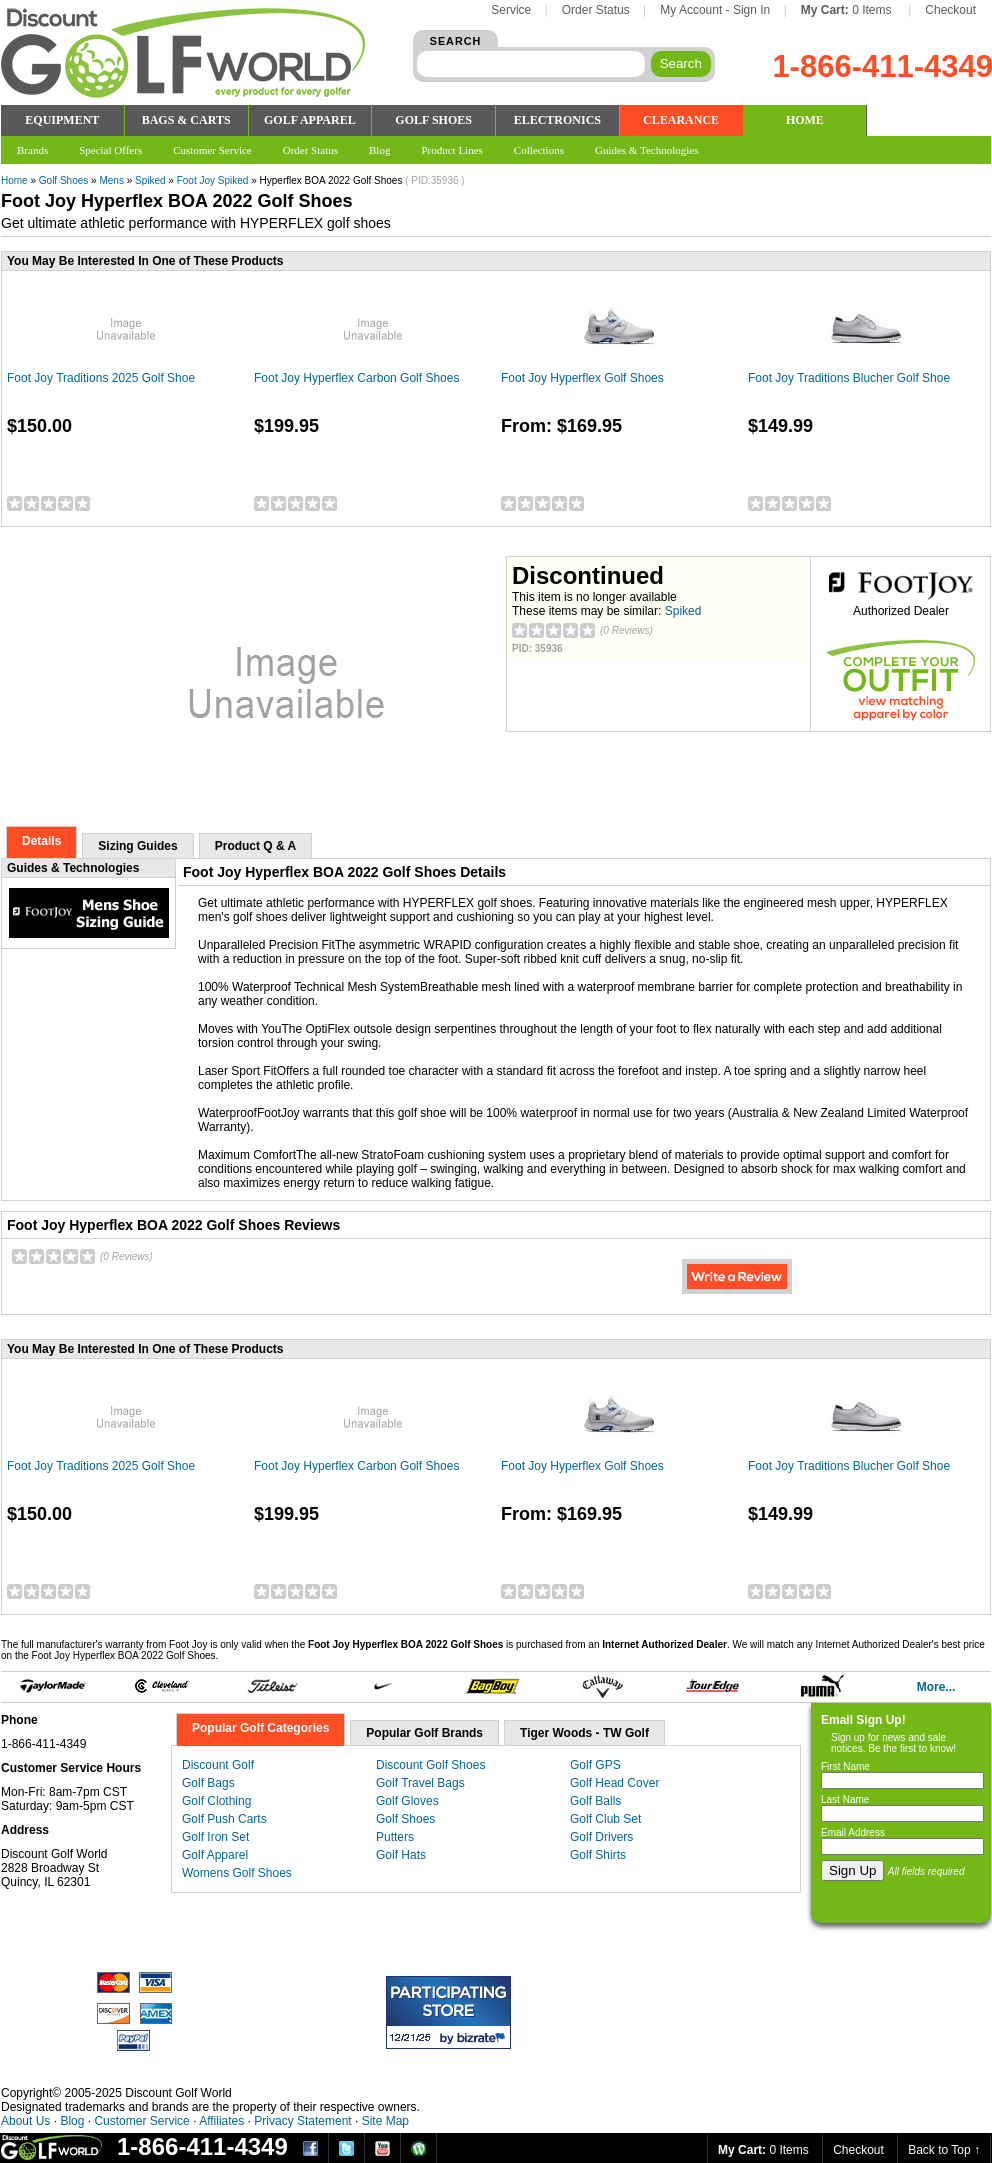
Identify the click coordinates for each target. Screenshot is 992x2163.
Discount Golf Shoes (430, 1765)
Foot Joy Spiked (213, 180)
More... (936, 1687)
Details (41, 841)
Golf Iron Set (215, 1837)
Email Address (853, 1832)
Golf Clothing (216, 1801)
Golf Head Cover (614, 1783)
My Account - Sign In (715, 10)
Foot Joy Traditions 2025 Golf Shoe (101, 378)
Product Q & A (256, 846)
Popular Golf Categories (260, 1728)
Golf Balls (595, 1801)
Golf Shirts (598, 1855)
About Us (25, 2121)
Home (14, 180)
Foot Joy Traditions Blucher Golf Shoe (849, 378)
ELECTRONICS (557, 120)
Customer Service (141, 2121)
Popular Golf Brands (424, 1733)
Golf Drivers (601, 1837)
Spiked (150, 180)
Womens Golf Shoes (237, 1873)
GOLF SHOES (433, 120)
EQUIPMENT (62, 120)
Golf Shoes (63, 180)
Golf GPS (595, 1765)
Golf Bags (208, 1783)
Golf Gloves (407, 1801)
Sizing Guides (137, 846)
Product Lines (451, 150)
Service (511, 10)
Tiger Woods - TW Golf (584, 1733)
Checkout (950, 10)
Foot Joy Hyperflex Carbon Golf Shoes (356, 378)
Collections (539, 150)
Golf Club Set (605, 1819)
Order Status (596, 10)
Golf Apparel (215, 1855)
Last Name (845, 1799)
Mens (111, 180)
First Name (845, 1766)
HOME (805, 120)
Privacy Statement (302, 2121)
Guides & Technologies (647, 150)
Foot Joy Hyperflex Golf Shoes (582, 378)
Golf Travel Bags (420, 1783)
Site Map (385, 2121)
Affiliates (221, 2121)
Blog (72, 2121)
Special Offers (110, 150)
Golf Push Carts (224, 1819)
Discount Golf (218, 1765)
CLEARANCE (681, 120)
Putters (395, 1837)
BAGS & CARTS (186, 120)
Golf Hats (401, 1855)
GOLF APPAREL (310, 120)
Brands (32, 150)
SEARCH (456, 41)
